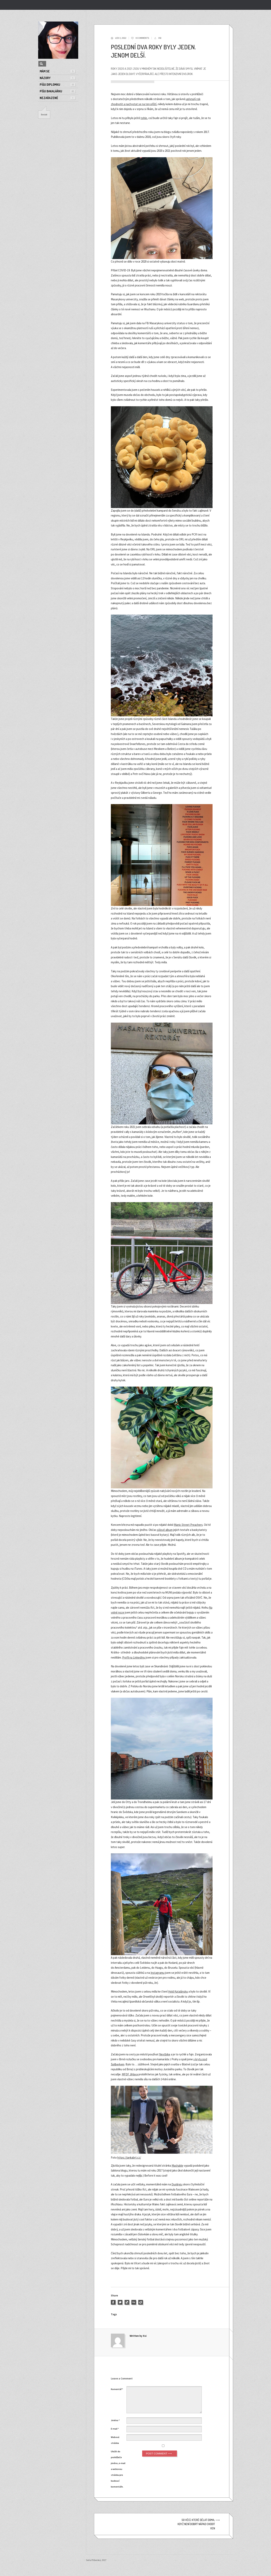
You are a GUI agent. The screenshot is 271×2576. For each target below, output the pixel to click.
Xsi (159, 37)
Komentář (117, 2389)
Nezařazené (49, 98)
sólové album (165, 1530)
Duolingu (176, 2184)
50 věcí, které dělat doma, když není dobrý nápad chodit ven (196, 2529)
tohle (144, 118)
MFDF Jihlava (130, 2074)
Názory (45, 78)
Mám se (45, 71)
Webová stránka (115, 2444)
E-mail (115, 2433)
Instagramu (157, 1973)
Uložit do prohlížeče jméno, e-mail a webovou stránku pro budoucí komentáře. (118, 2474)
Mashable (177, 2165)
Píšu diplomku (50, 85)
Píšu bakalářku (51, 91)
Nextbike (164, 2054)
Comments (143, 37)
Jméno (115, 2424)
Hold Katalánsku (178, 1991)
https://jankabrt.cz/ (129, 2157)
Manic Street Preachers (188, 1525)
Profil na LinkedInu (133, 1657)
